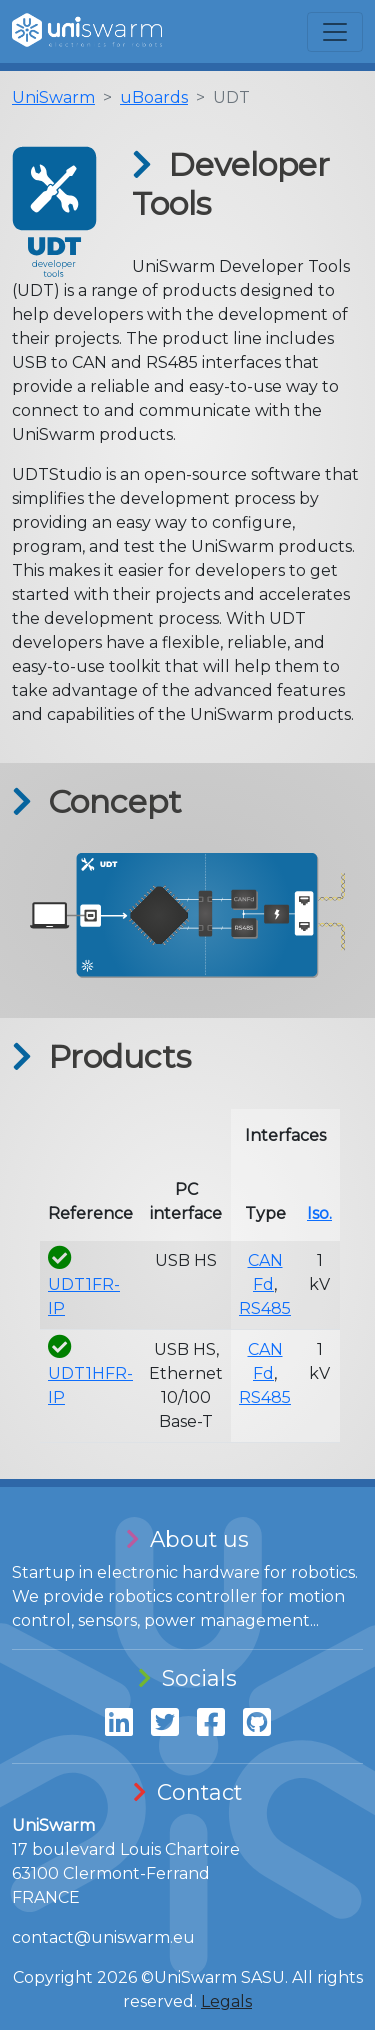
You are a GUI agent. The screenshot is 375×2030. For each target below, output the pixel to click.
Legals (226, 2001)
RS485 (265, 1308)
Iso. (319, 1213)
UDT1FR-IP (84, 1284)
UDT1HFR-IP (90, 1373)
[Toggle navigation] (335, 32)
